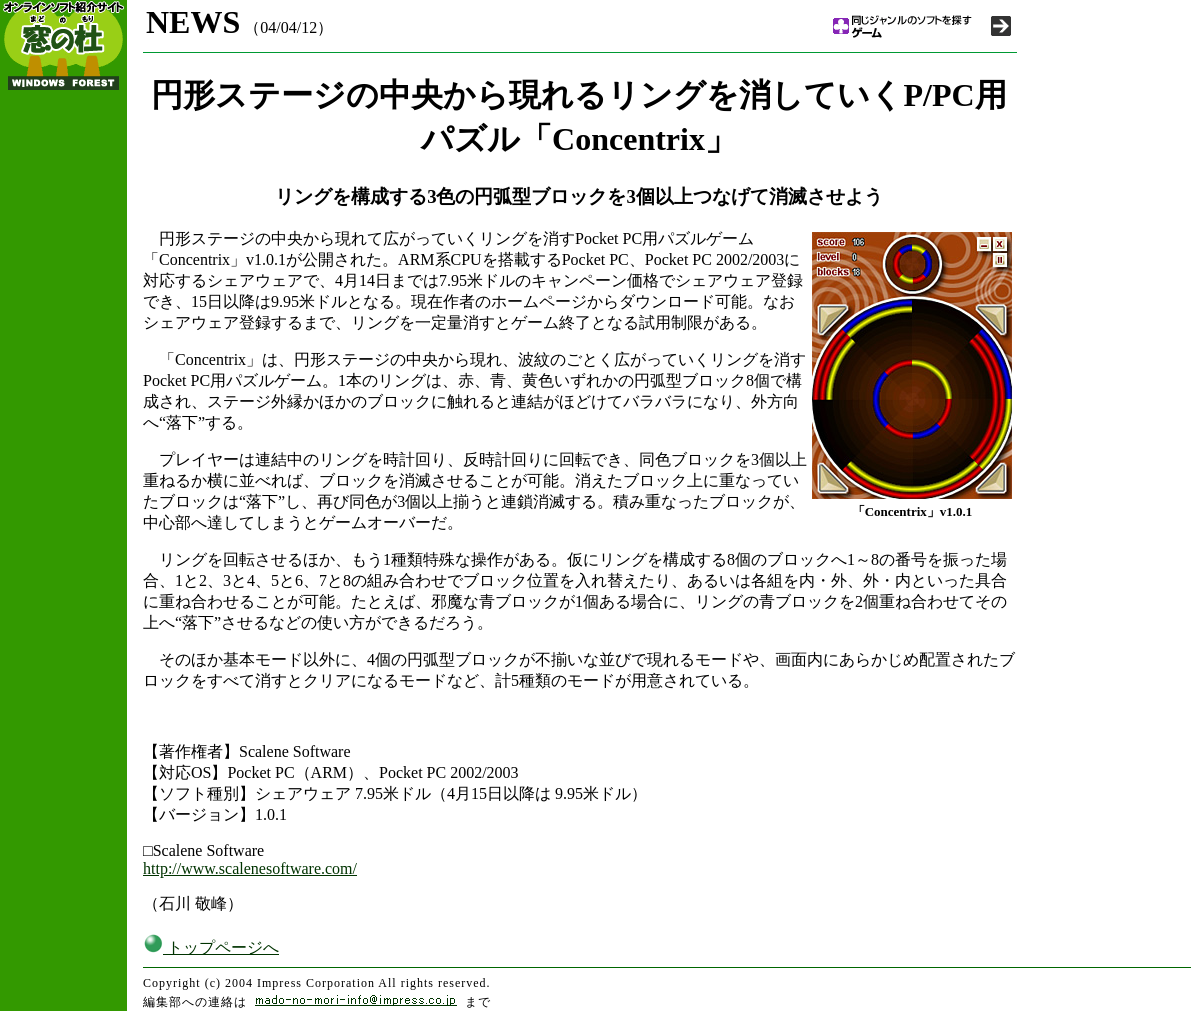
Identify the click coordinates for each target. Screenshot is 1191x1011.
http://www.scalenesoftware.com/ (250, 868)
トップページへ (211, 947)
